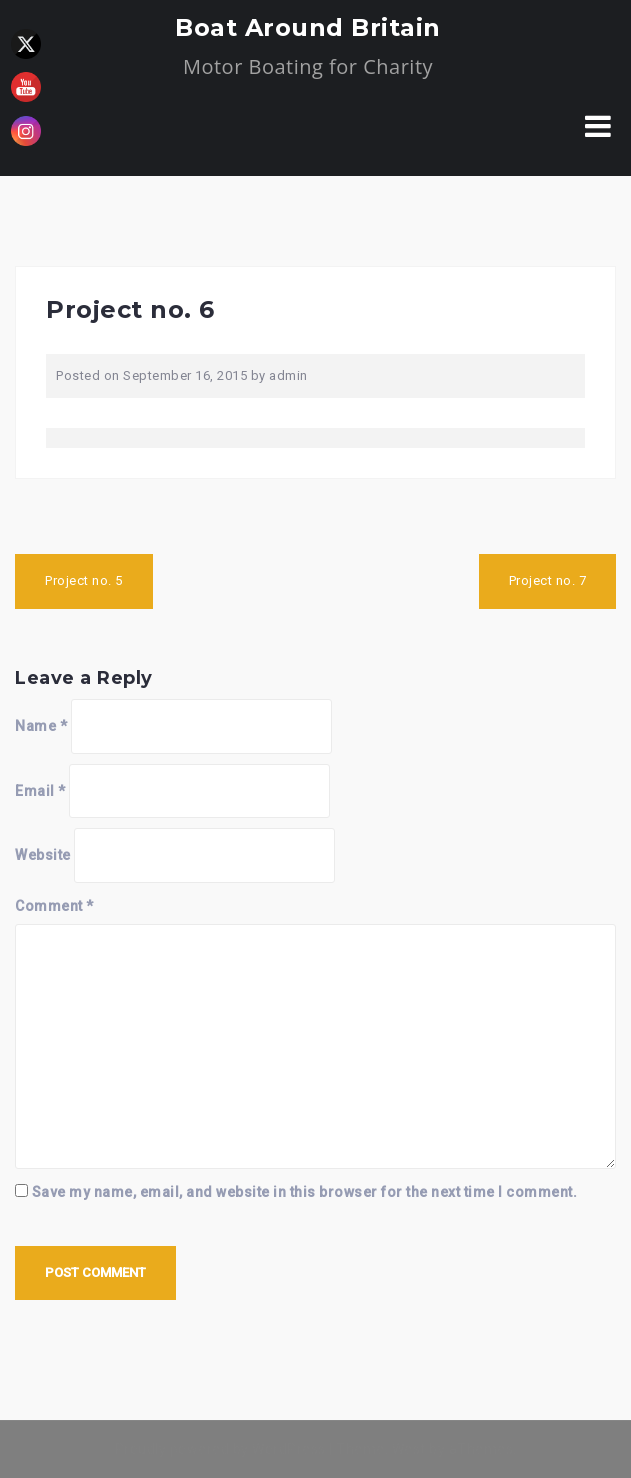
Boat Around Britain (308, 27)
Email (40, 791)
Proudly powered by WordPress (220, 1449)
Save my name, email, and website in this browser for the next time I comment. (305, 1192)
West (409, 1449)
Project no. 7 (548, 580)
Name (41, 726)
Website (43, 855)
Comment (54, 906)
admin (288, 375)
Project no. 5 (84, 580)
